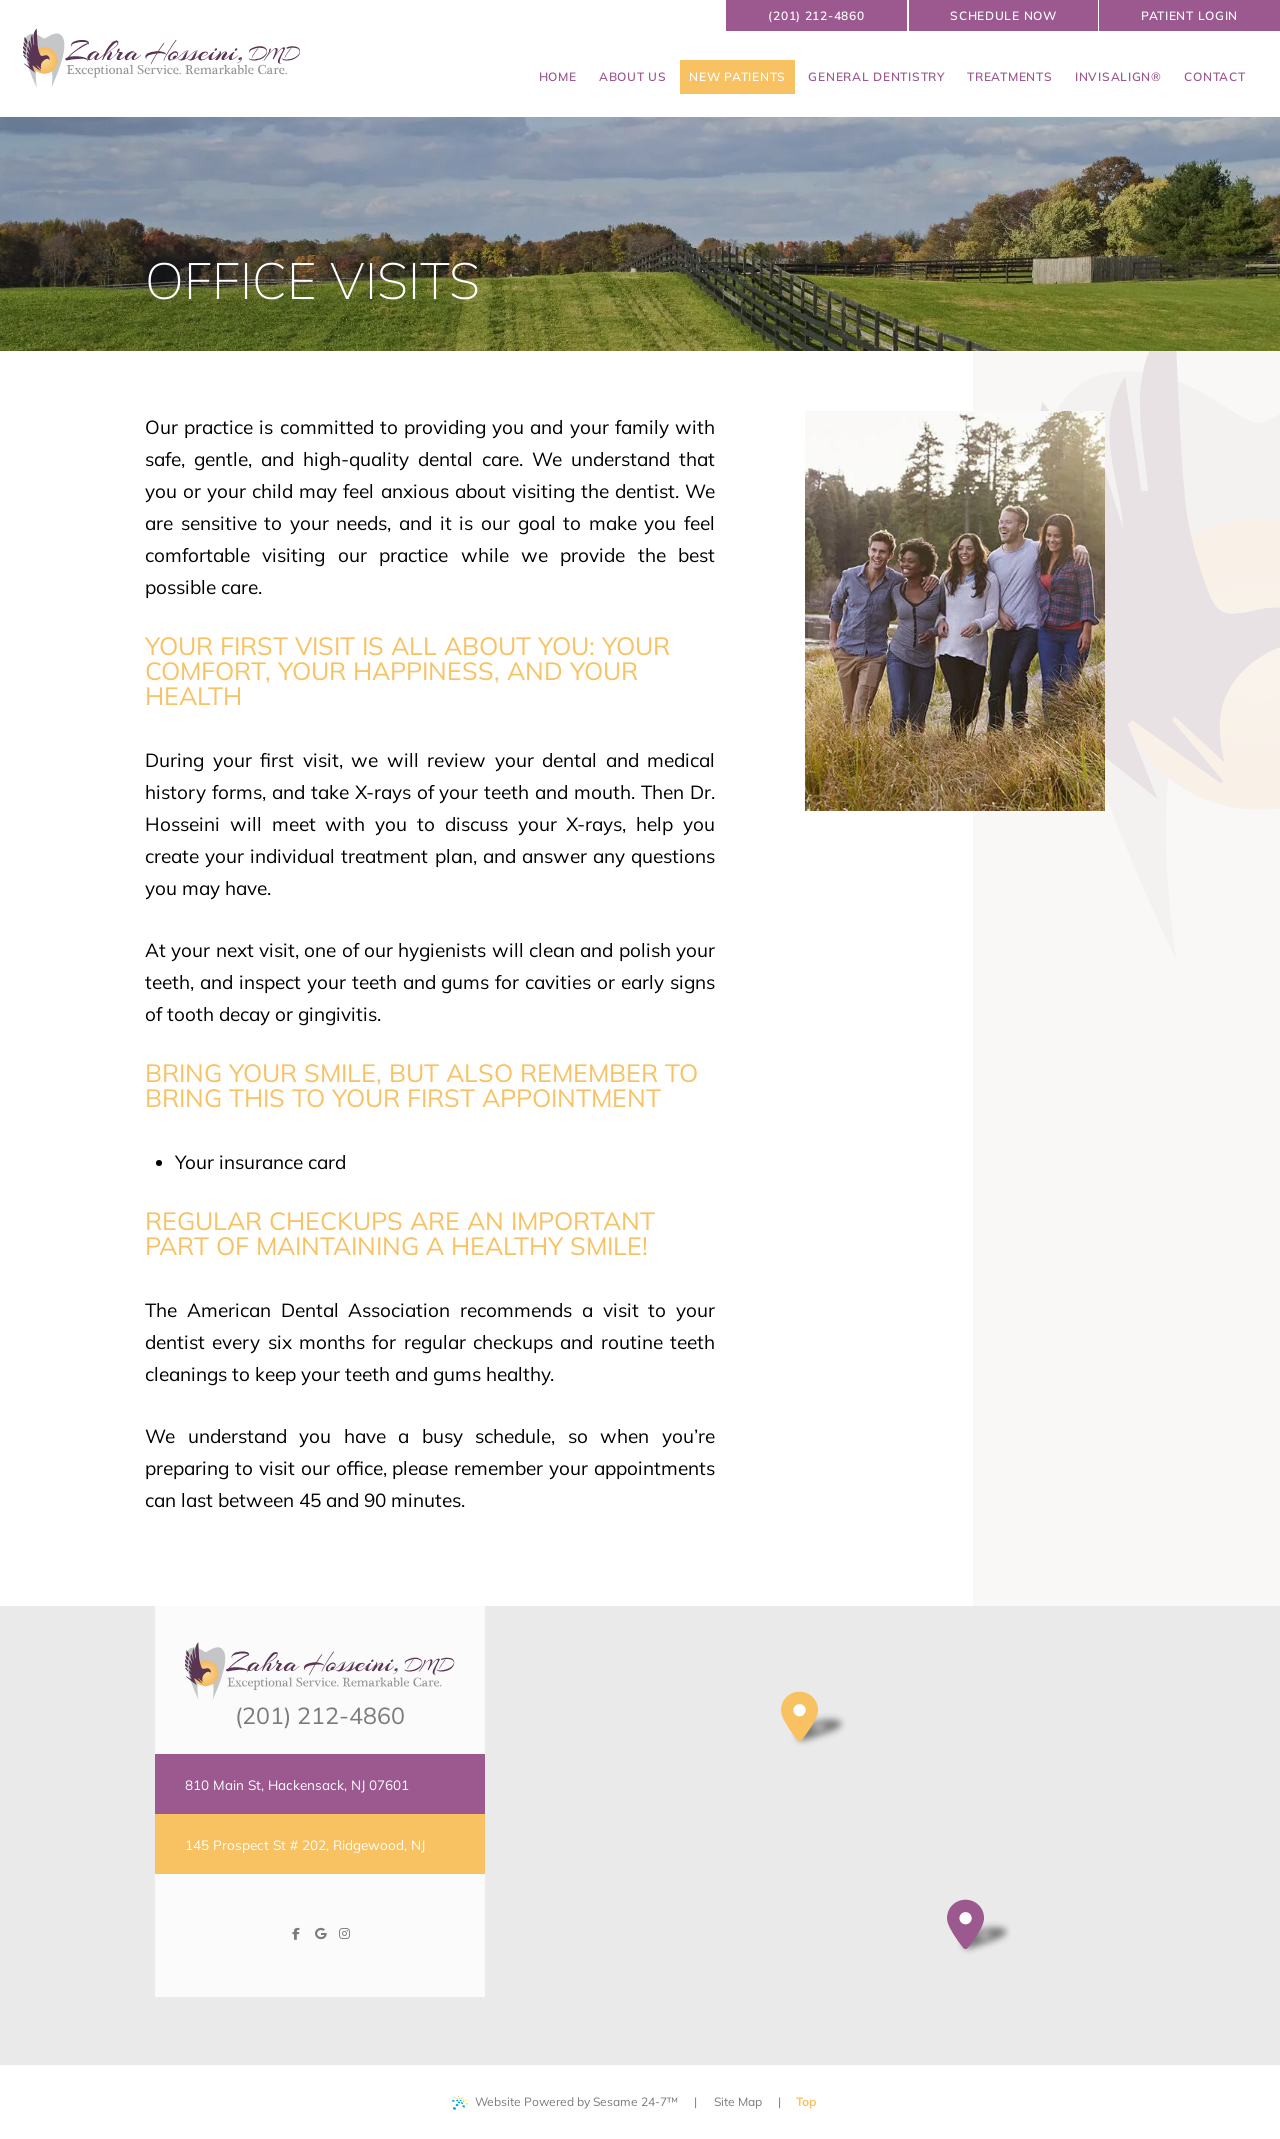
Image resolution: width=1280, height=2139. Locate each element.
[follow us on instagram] (344, 1934)
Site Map (738, 2101)
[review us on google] (320, 1934)
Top (811, 2094)
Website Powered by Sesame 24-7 (565, 2102)
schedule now (1003, 15)
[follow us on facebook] (296, 1934)
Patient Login (1189, 15)
